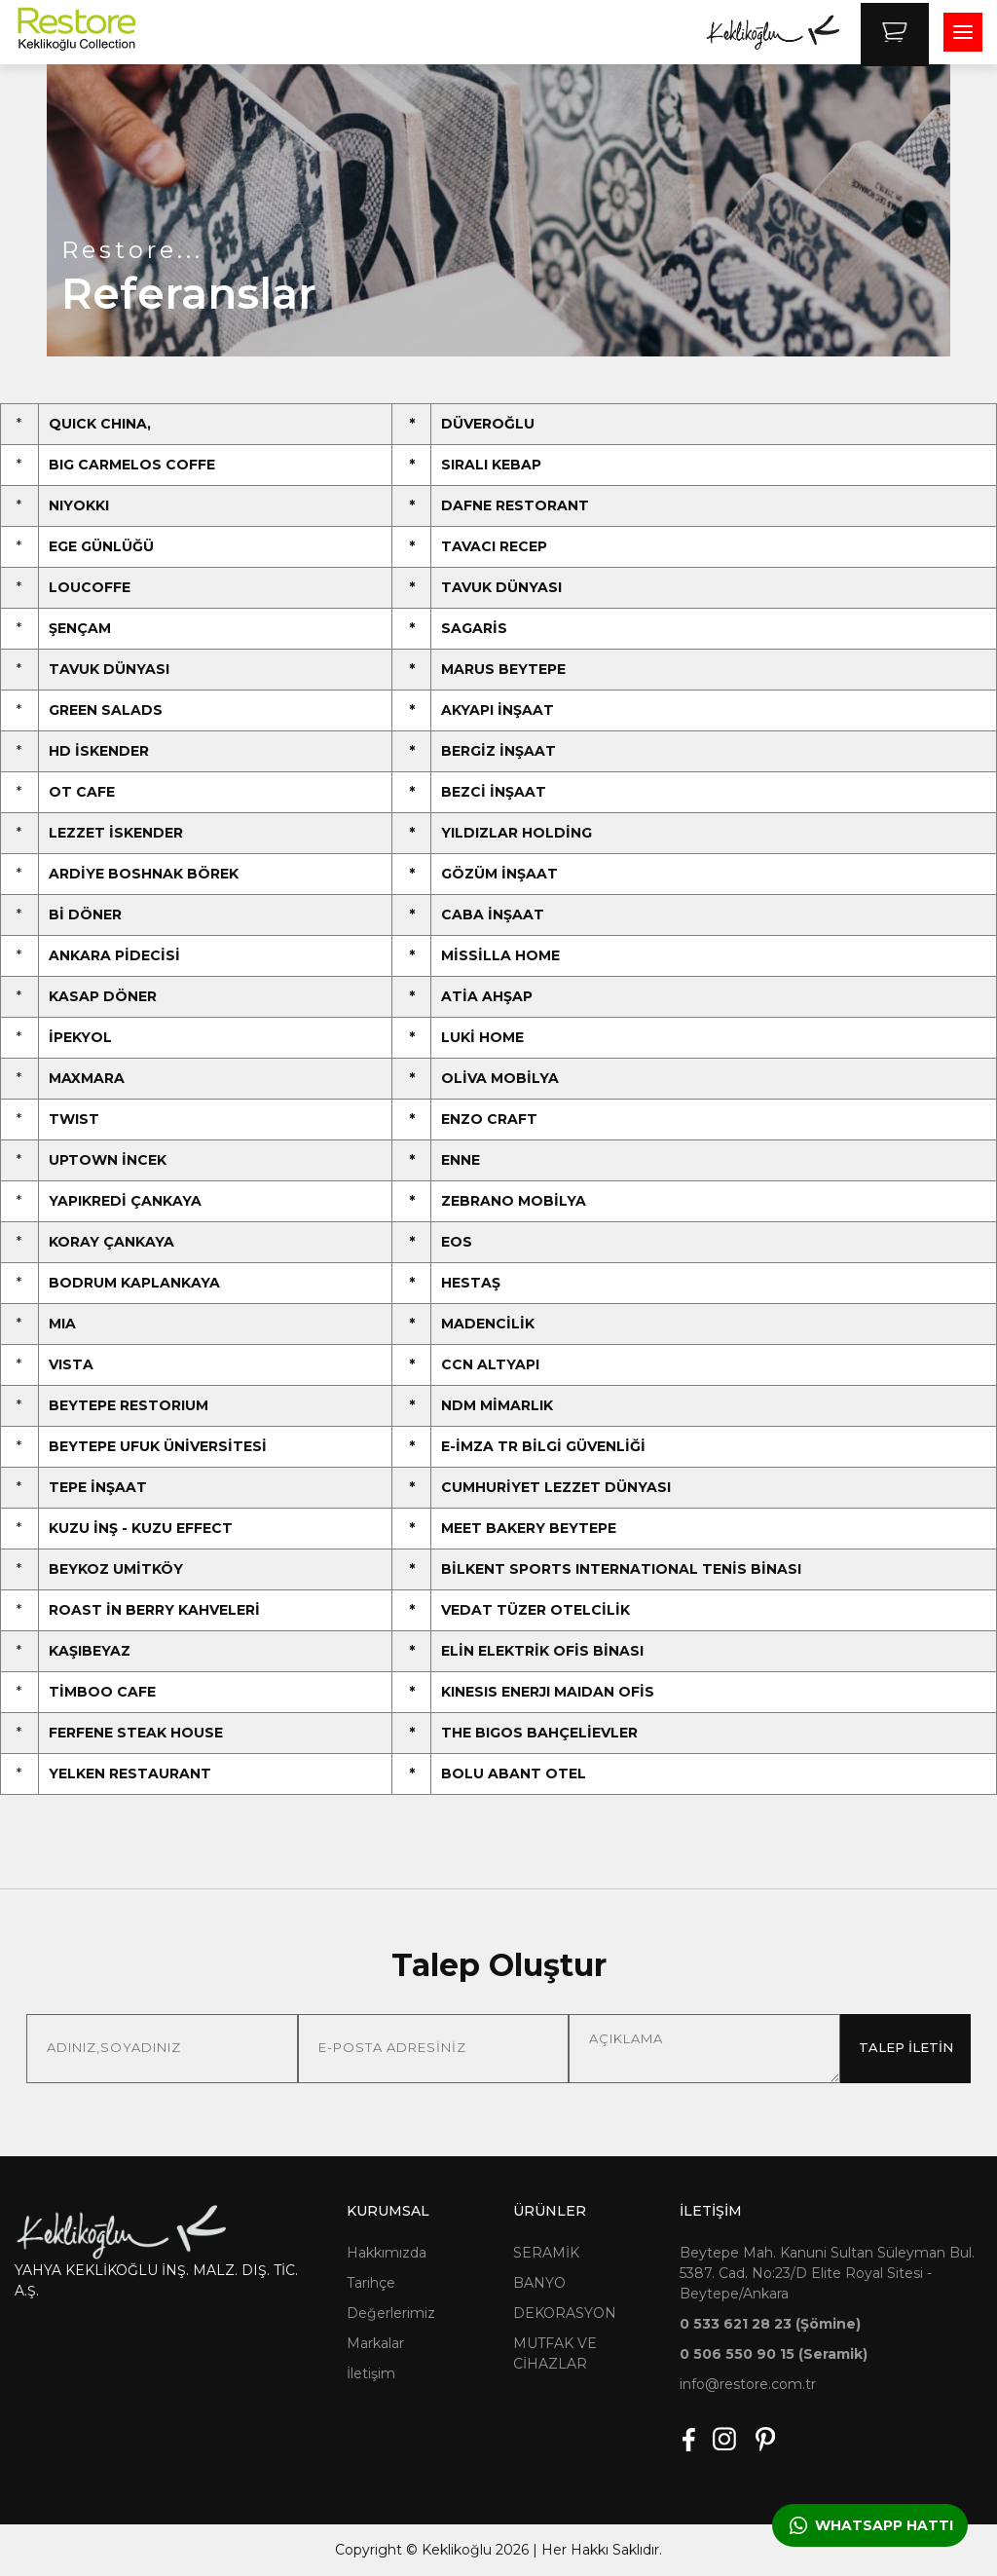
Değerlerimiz (391, 2313)
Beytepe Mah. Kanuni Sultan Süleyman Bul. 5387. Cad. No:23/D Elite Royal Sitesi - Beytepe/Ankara (827, 2273)
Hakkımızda (386, 2252)
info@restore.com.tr (748, 2384)
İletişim (371, 2373)
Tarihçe (371, 2283)
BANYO (539, 2283)
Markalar (375, 2343)
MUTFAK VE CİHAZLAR (555, 2353)
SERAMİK (546, 2252)
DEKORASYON (564, 2313)
